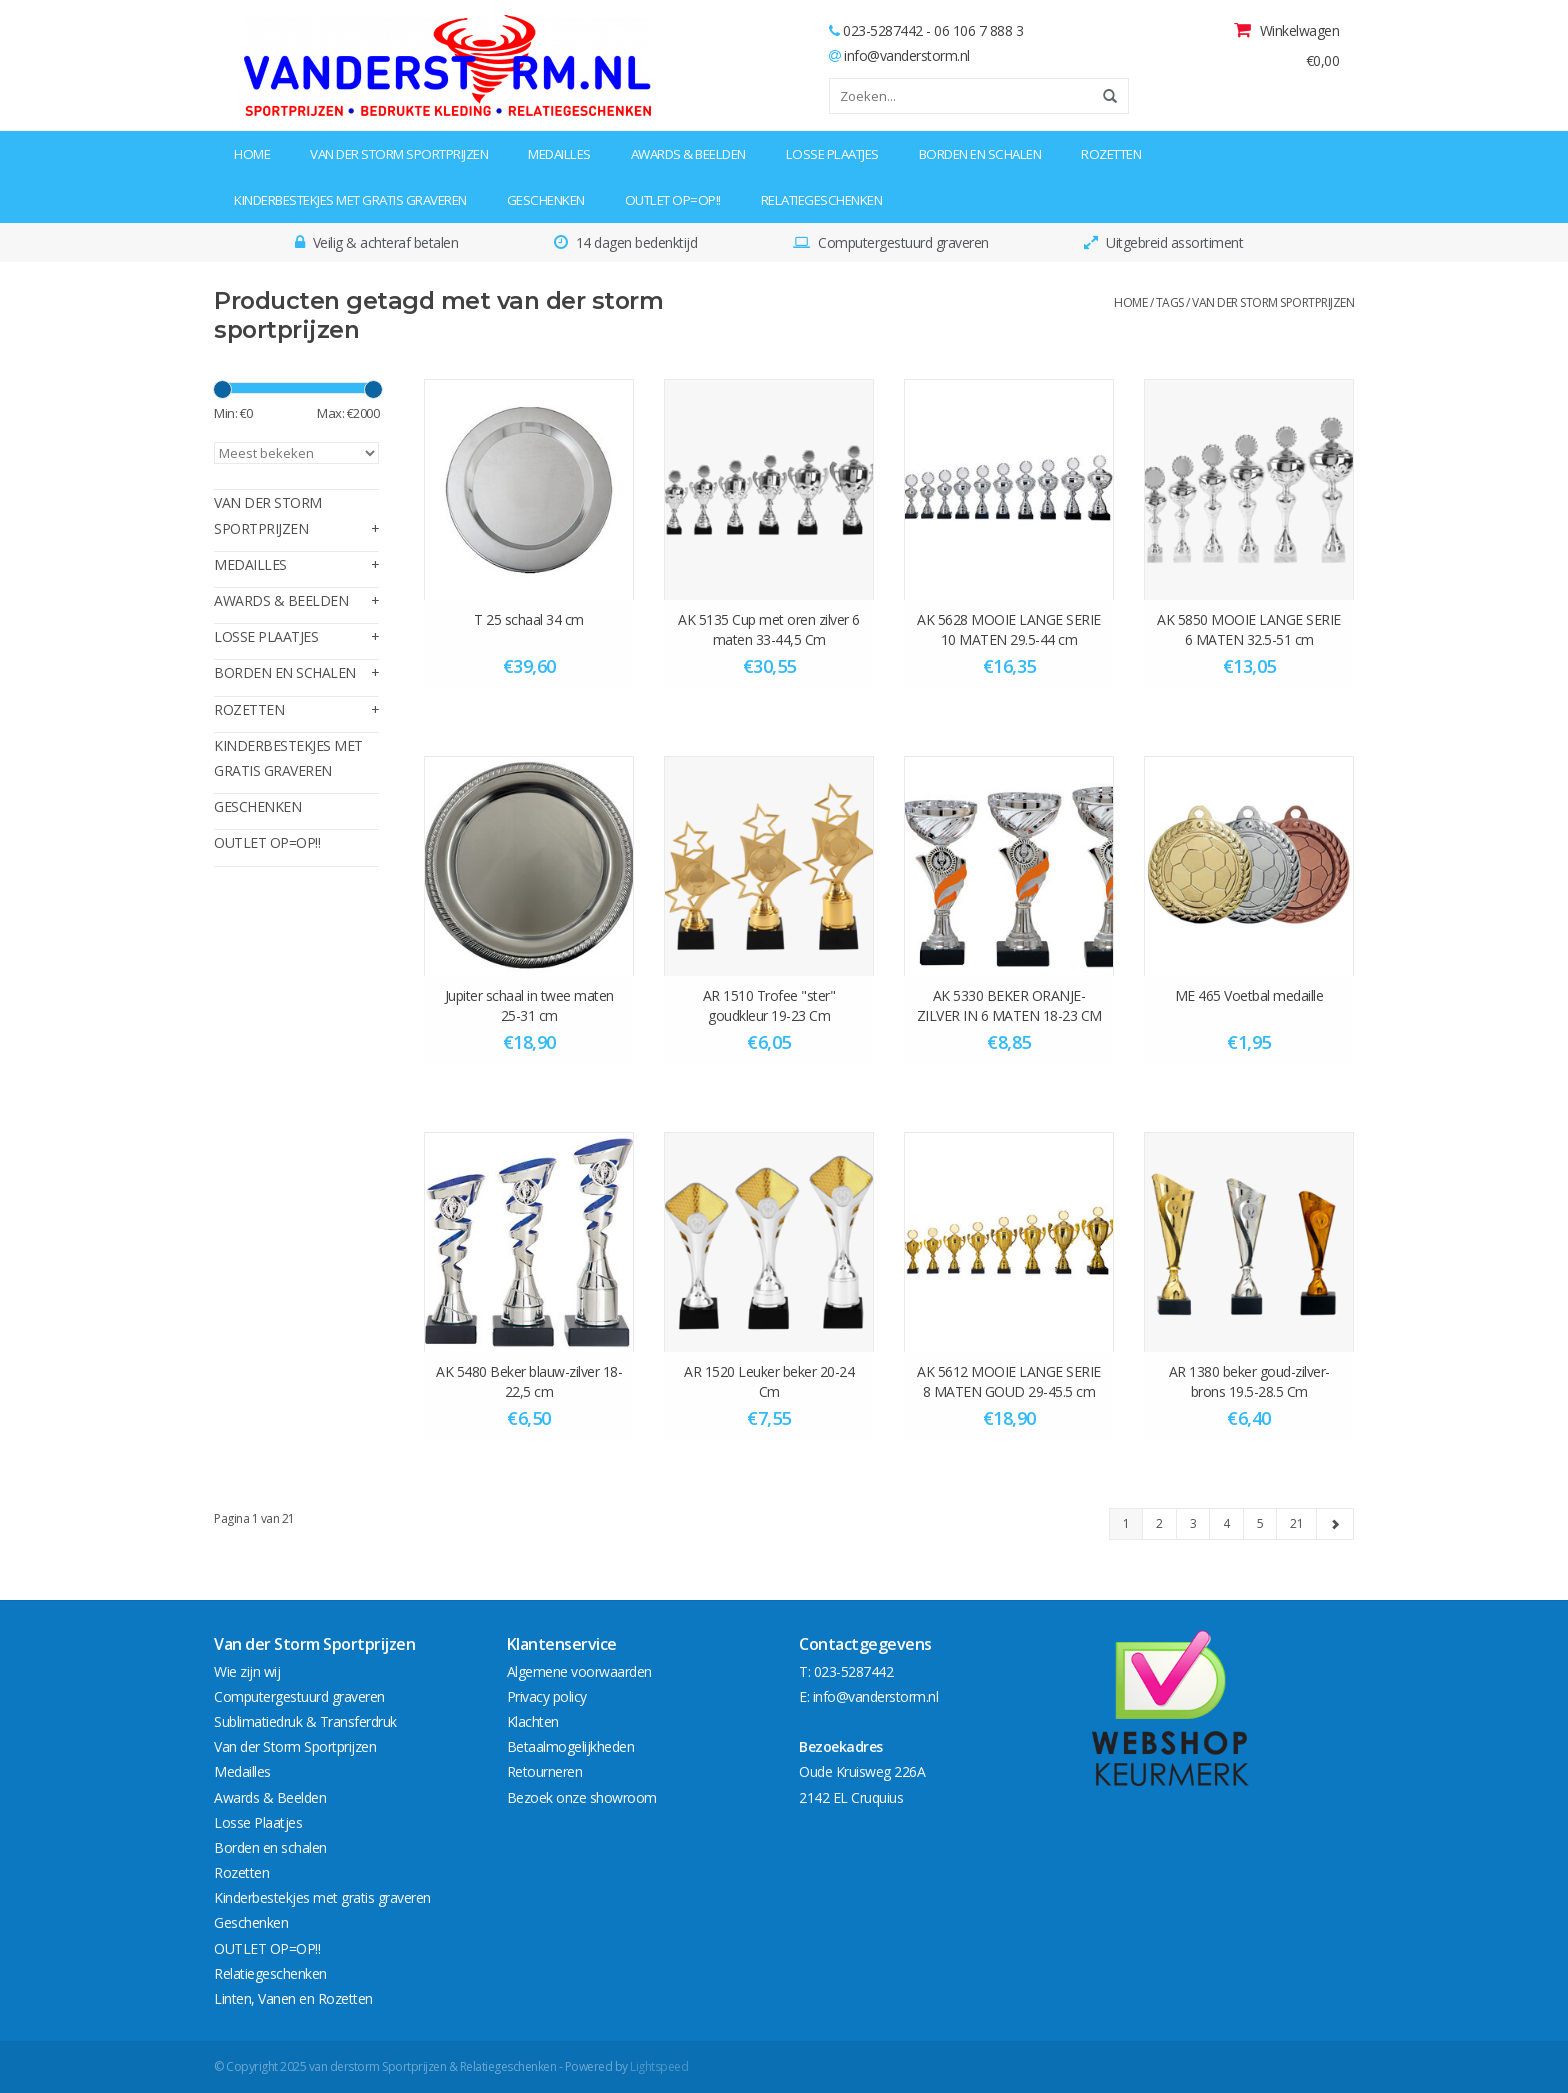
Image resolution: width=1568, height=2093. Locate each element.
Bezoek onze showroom (582, 1797)
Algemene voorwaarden (579, 1671)
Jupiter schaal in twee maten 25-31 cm (529, 1005)
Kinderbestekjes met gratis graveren (350, 200)
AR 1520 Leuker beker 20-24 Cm (769, 1381)
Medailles (559, 154)
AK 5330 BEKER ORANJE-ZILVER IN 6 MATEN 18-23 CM (1009, 1005)
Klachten (533, 1721)
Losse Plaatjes (832, 154)
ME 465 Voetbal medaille (1249, 995)
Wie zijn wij (247, 1671)
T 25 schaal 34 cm (529, 619)
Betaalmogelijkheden (571, 1746)
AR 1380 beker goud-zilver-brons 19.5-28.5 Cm (1249, 1381)
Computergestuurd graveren (299, 1696)
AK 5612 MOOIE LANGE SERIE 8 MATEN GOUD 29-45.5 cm (1009, 1381)
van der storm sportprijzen (1273, 302)
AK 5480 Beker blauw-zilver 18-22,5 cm (529, 1381)
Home (252, 154)
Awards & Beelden (688, 154)
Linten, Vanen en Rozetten (293, 1998)
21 (1296, 1523)
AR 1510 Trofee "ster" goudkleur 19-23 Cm (769, 1005)
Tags (1170, 302)
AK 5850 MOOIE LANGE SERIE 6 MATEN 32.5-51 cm (1249, 629)
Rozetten (1111, 154)
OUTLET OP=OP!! (673, 200)
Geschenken (546, 200)
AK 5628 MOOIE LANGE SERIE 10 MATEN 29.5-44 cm (1009, 629)
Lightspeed (659, 2066)
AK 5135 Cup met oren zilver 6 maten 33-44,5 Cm (769, 629)
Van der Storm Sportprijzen (399, 154)
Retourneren (545, 1771)
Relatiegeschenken (822, 200)
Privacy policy (547, 1696)
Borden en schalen (980, 154)
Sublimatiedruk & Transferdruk (305, 1721)
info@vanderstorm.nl (907, 55)
